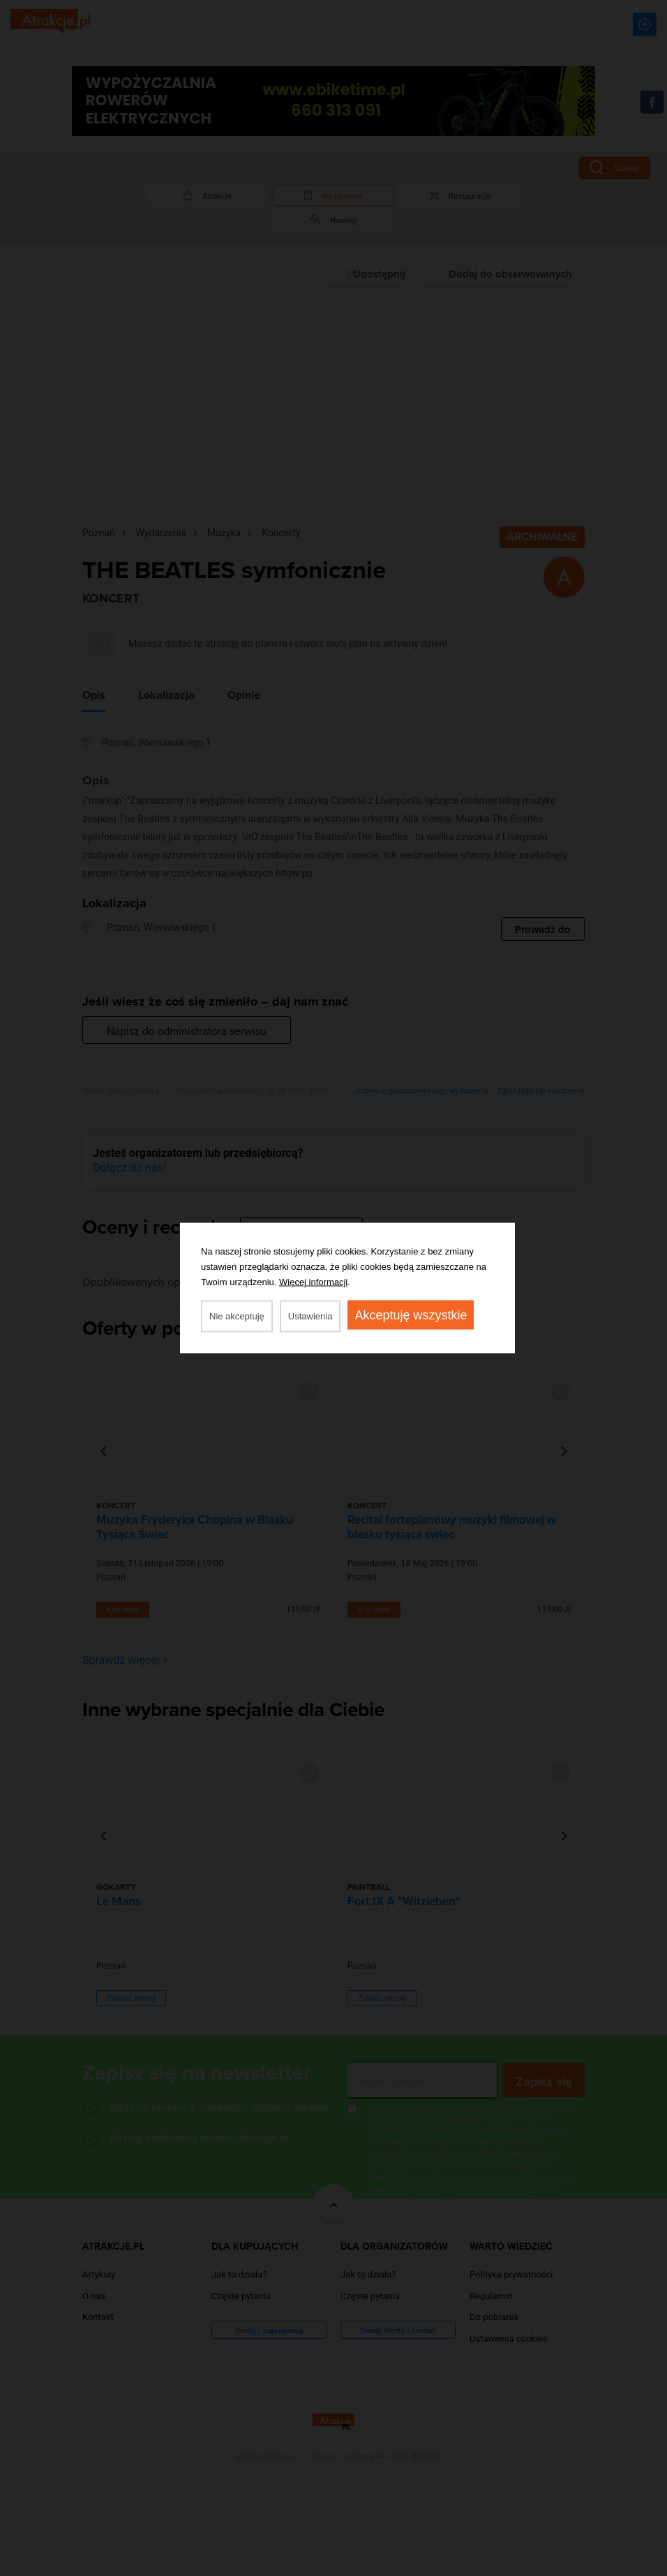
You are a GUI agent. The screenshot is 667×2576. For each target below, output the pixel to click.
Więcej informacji (313, 1282)
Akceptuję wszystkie (410, 1315)
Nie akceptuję (236, 1316)
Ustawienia (310, 1316)
